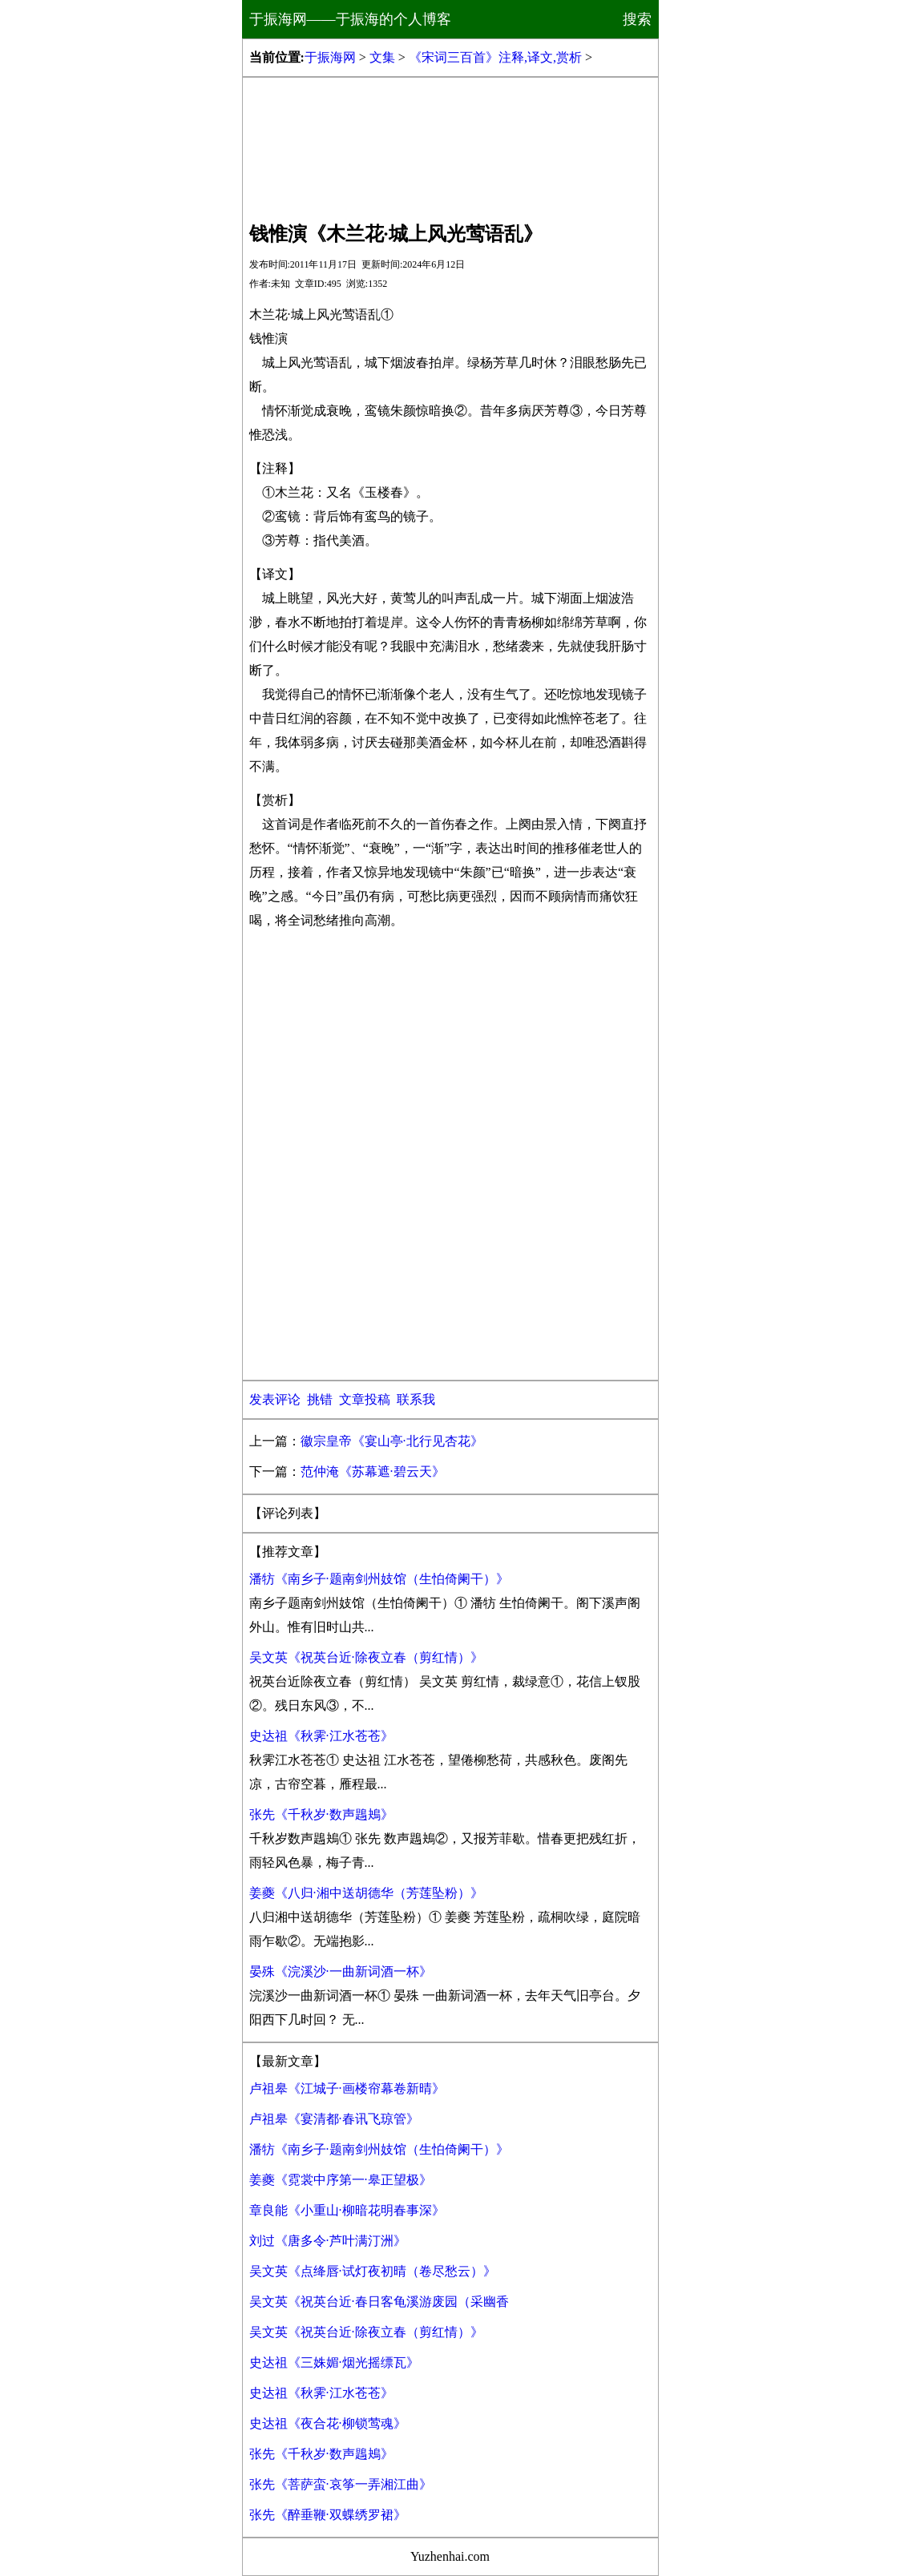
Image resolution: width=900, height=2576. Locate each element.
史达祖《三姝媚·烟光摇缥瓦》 (334, 2362)
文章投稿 (364, 1399)
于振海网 (330, 57)
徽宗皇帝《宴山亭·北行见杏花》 (392, 1441)
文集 (382, 57)
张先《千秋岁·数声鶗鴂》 (321, 1814)
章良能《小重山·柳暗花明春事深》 (347, 2210)
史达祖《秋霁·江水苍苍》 (321, 1736)
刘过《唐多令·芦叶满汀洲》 (327, 2240)
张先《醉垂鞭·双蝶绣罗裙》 (327, 2515)
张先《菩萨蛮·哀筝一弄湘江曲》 (340, 2484)
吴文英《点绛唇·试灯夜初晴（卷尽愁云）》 (372, 2271)
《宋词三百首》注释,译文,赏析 (495, 57)
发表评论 (275, 1399)
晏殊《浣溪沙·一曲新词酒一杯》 (340, 1971)
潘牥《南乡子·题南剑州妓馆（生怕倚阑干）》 (379, 1579)
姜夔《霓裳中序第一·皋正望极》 (340, 2180)
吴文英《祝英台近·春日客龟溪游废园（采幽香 (379, 2301)
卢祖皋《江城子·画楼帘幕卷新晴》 (347, 2088)
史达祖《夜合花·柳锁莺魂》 (327, 2423)
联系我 (416, 1399)
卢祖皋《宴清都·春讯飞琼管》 (334, 2119)
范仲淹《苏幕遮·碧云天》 (373, 1471)
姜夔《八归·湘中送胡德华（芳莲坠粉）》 (366, 1893)
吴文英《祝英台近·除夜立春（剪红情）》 (366, 1657)
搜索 (637, 19)
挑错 (320, 1399)
